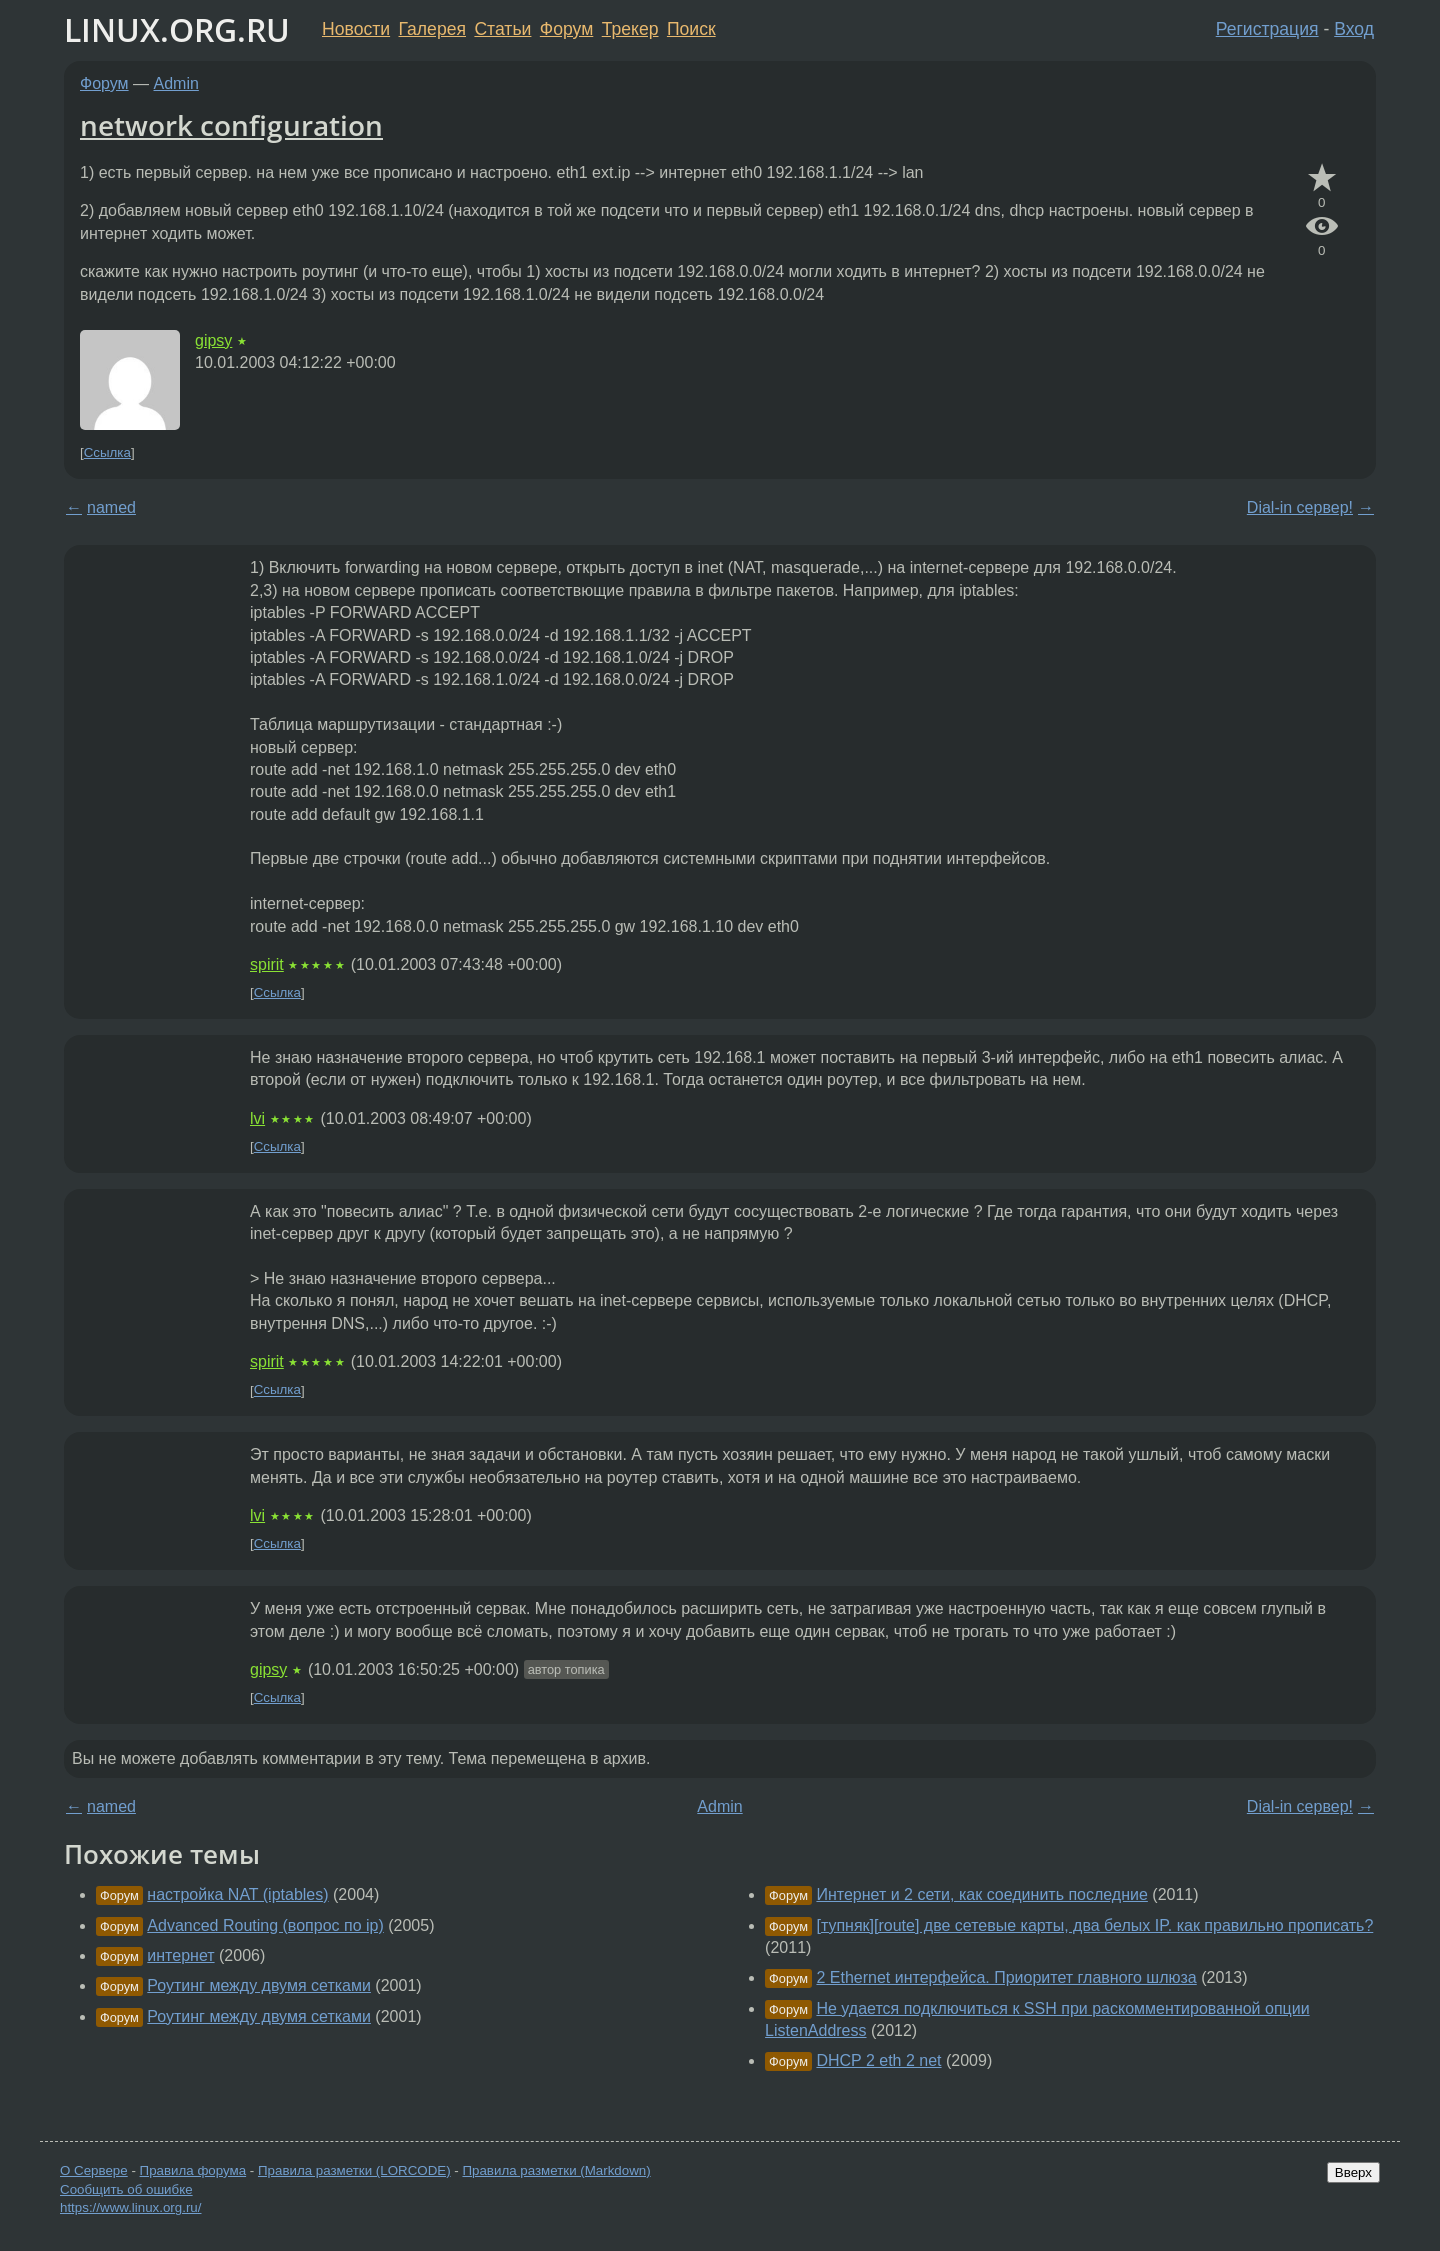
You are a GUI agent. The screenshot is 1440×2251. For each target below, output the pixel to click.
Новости (356, 29)
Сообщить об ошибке (126, 2189)
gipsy (213, 340)
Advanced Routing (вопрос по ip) (265, 1925)
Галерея (432, 29)
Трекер (630, 29)
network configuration (231, 125)
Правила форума (193, 2170)
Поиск (691, 29)
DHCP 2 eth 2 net (878, 2060)
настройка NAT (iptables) (237, 1894)
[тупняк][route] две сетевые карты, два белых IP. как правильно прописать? (1094, 1925)
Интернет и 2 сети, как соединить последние (981, 1894)
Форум (566, 29)
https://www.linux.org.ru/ (130, 2207)
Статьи (502, 29)
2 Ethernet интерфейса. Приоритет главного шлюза (1006, 1977)
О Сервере (94, 2170)
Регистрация (1267, 29)
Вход (1354, 29)
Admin (176, 83)
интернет (180, 1955)
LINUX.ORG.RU (177, 29)
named (111, 507)
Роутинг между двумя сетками (259, 1985)
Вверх (1353, 2172)
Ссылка (107, 452)
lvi (257, 1118)
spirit (267, 964)
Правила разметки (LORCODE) (354, 2170)
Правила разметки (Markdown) (556, 2170)
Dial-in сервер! (1300, 507)
